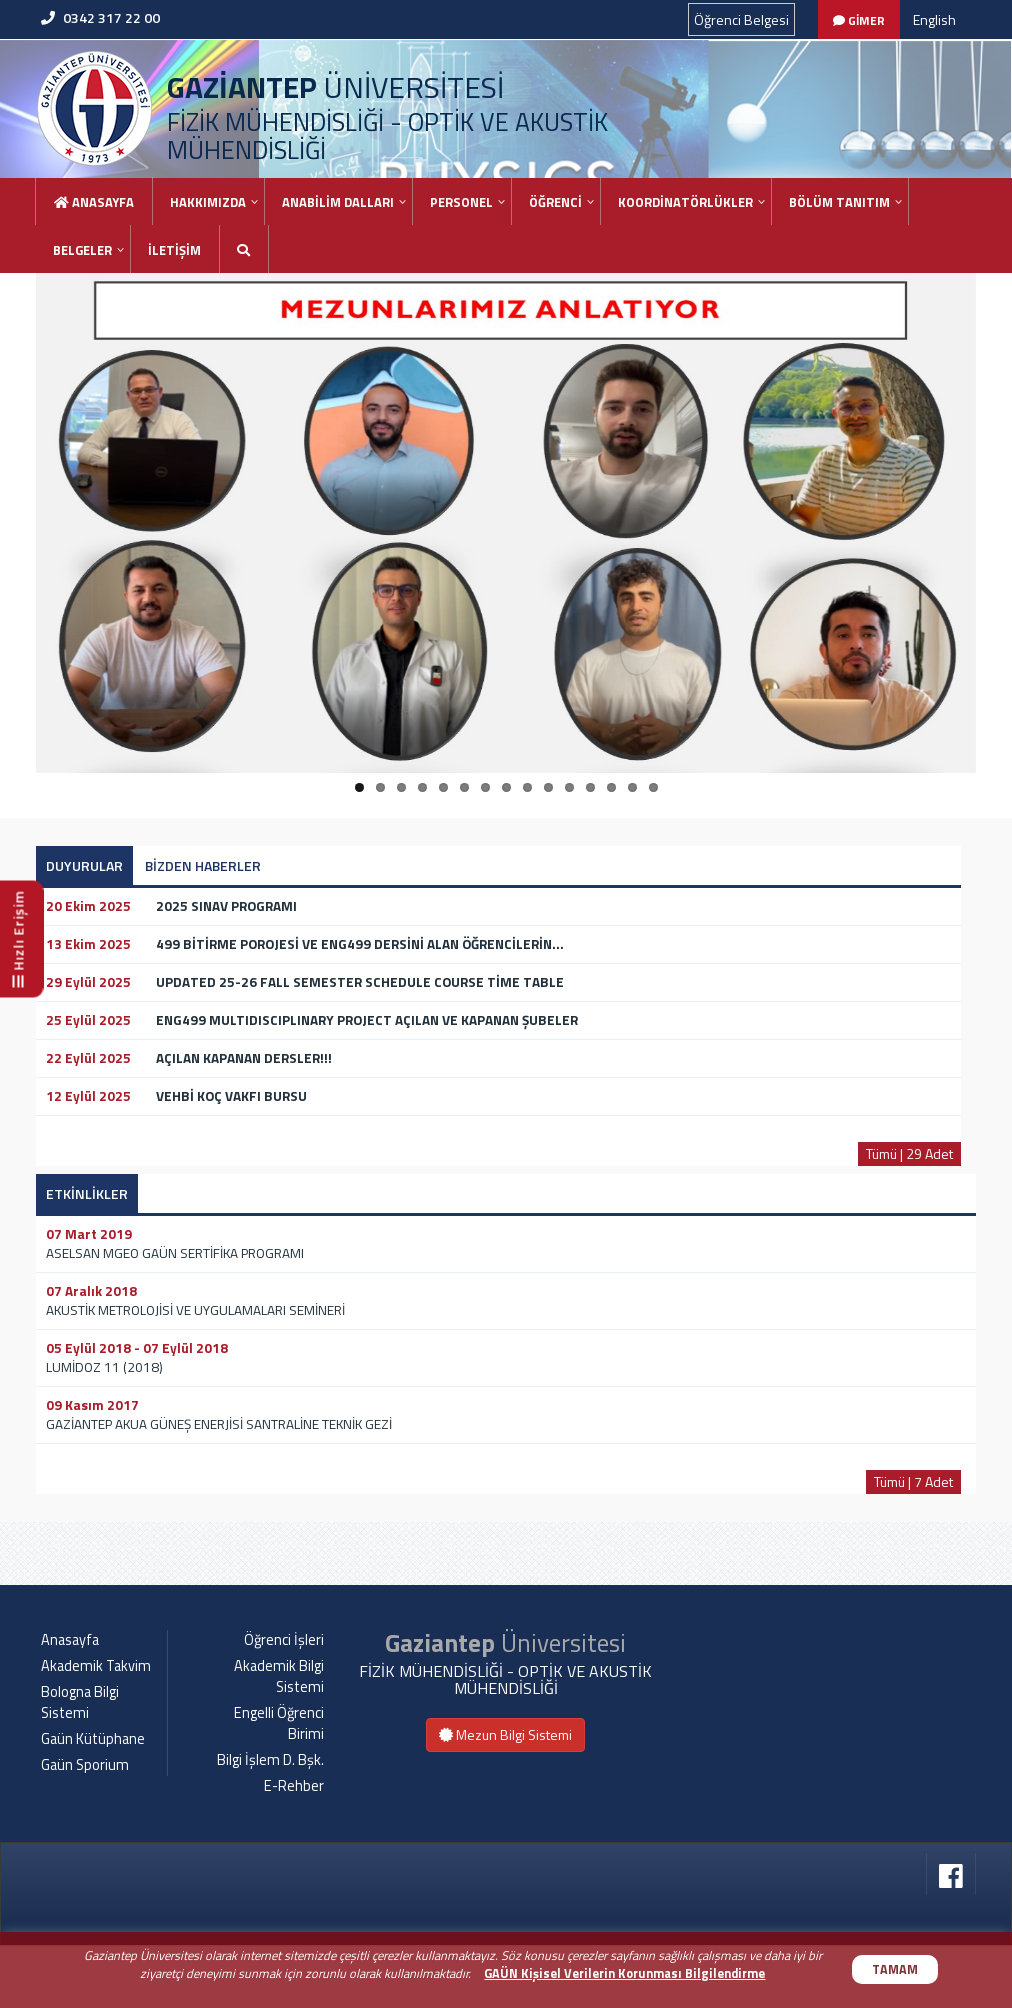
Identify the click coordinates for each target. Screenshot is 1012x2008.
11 (569, 787)
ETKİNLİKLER (87, 1193)
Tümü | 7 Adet (913, 1481)
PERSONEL (461, 202)
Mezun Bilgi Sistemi (505, 1796)
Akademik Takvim (96, 1729)
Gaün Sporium (85, 1828)
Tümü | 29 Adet (909, 1153)
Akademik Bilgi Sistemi (279, 1739)
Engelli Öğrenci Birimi (279, 1786)
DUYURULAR (84, 865)
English (934, 19)
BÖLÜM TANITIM (839, 202)
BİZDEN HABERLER (203, 865)
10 (548, 787)
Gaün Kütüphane (93, 1802)
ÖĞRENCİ (555, 202)
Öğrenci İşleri (284, 1703)
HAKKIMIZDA (208, 202)
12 (590, 787)
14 (632, 787)
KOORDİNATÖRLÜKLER (685, 202)
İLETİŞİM (174, 250)
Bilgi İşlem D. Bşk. (270, 1823)
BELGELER (82, 250)
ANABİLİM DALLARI (338, 202)
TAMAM (895, 1969)
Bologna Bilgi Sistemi (80, 1765)
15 (653, 787)
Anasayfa (94, 202)
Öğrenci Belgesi (741, 19)
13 (611, 787)
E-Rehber (294, 1849)
